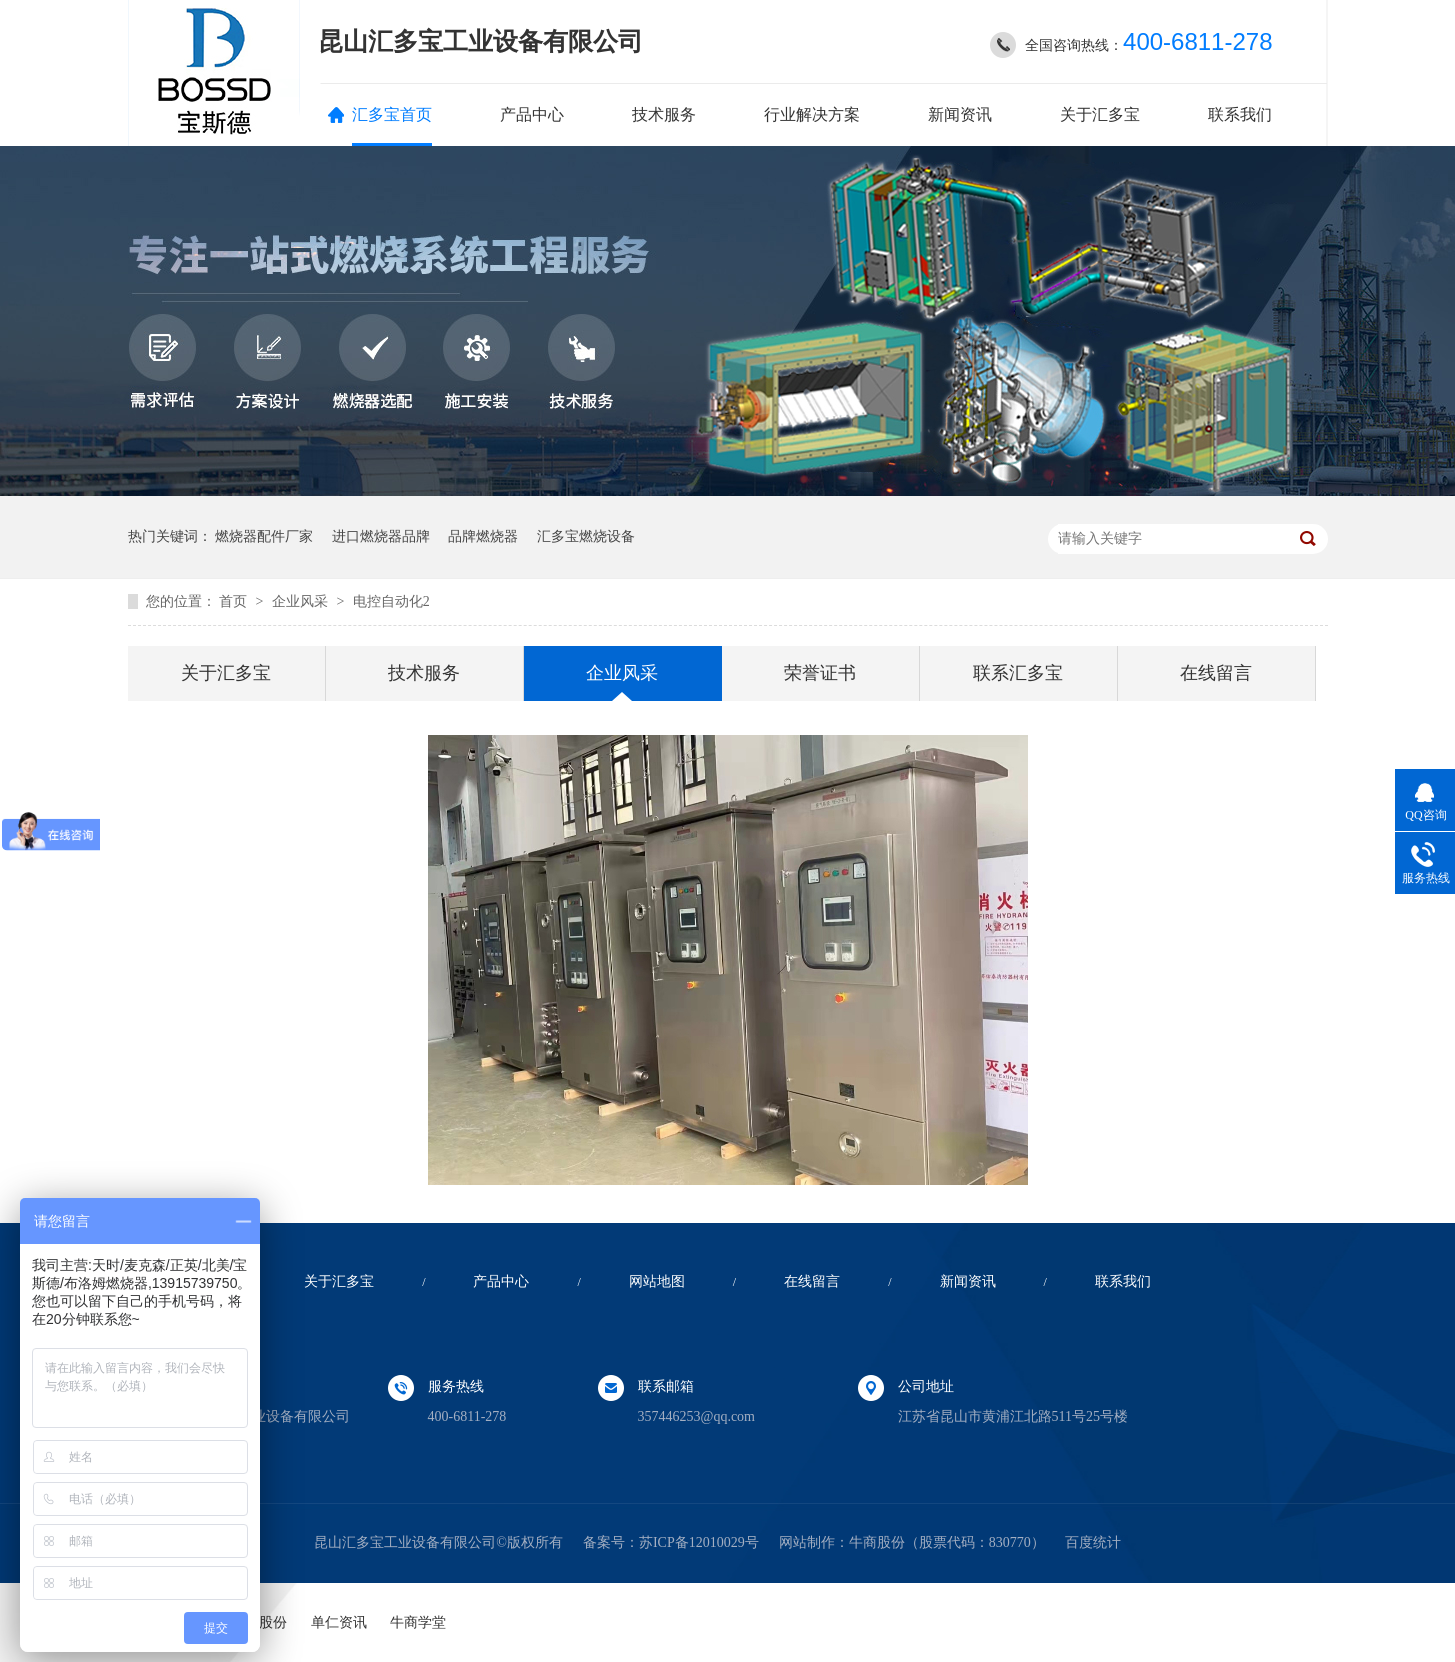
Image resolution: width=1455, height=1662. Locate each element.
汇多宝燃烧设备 (586, 536)
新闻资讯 (960, 114)
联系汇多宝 (1018, 673)
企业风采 (302, 601)
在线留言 (1216, 673)
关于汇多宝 (1100, 114)
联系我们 (1240, 114)
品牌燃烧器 (483, 536)
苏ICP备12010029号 (699, 1542)
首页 (235, 601)
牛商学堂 (418, 1622)
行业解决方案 (812, 114)
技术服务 (664, 114)
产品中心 (532, 114)
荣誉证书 (820, 673)
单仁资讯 (339, 1622)
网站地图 (657, 1281)
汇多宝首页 (392, 114)
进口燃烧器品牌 (381, 536)
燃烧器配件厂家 (264, 536)
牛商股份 (877, 1542)
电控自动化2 (391, 601)
